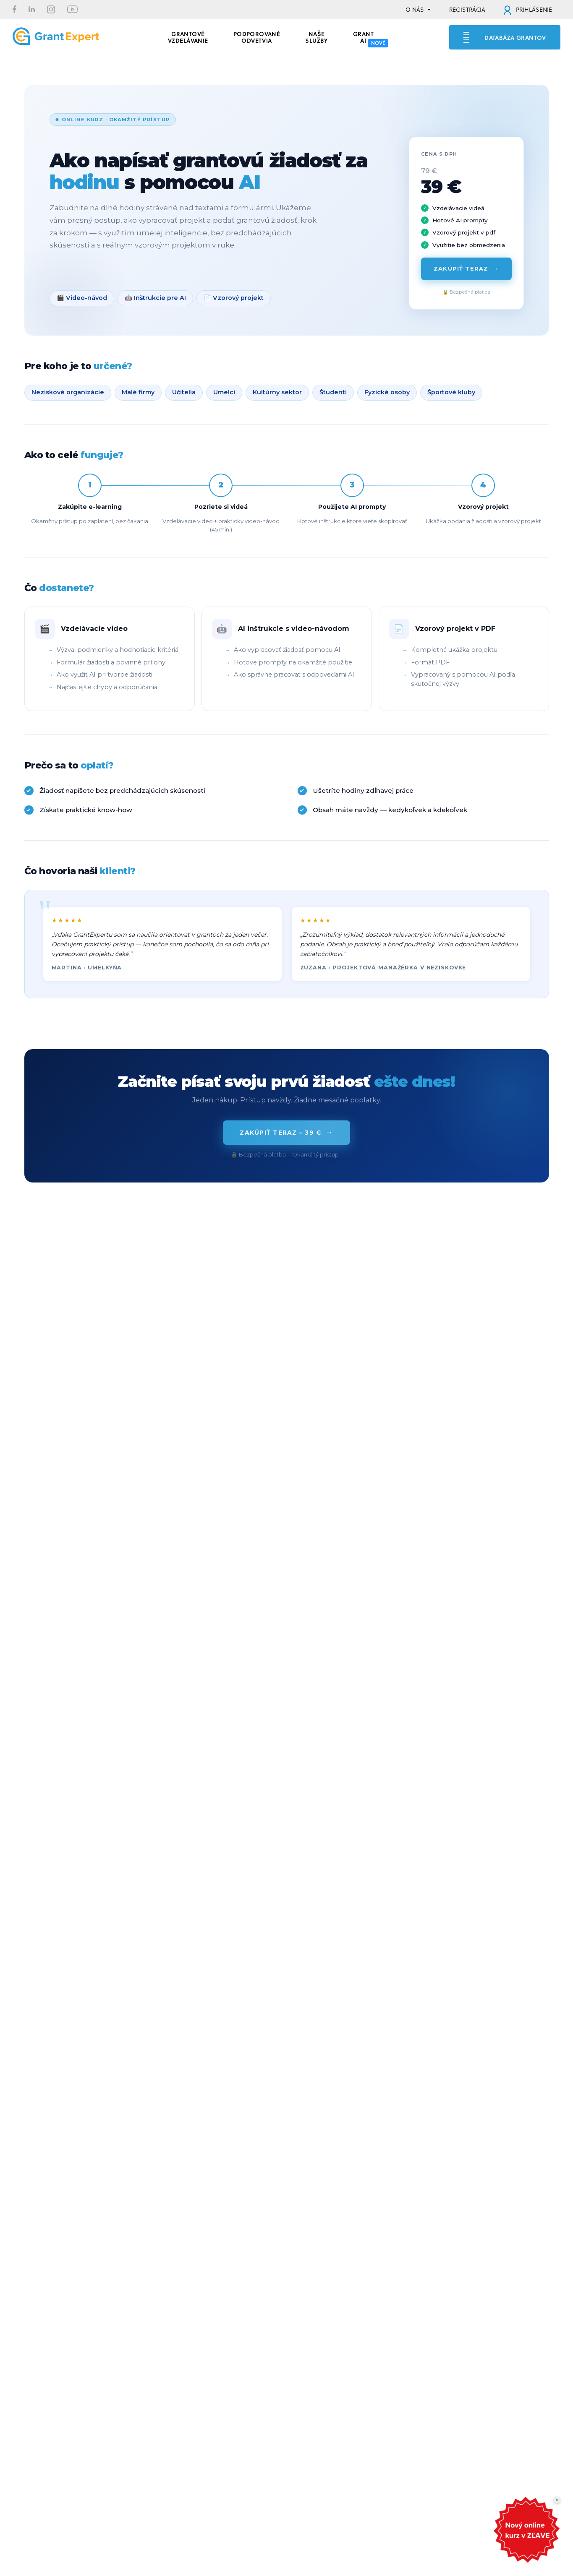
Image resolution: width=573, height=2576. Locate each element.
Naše (316, 36)
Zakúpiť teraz (466, 269)
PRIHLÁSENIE (528, 9)
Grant (363, 36)
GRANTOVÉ (188, 36)
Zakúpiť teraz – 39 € (286, 1133)
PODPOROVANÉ (256, 36)
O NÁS (415, 9)
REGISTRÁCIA (467, 9)
